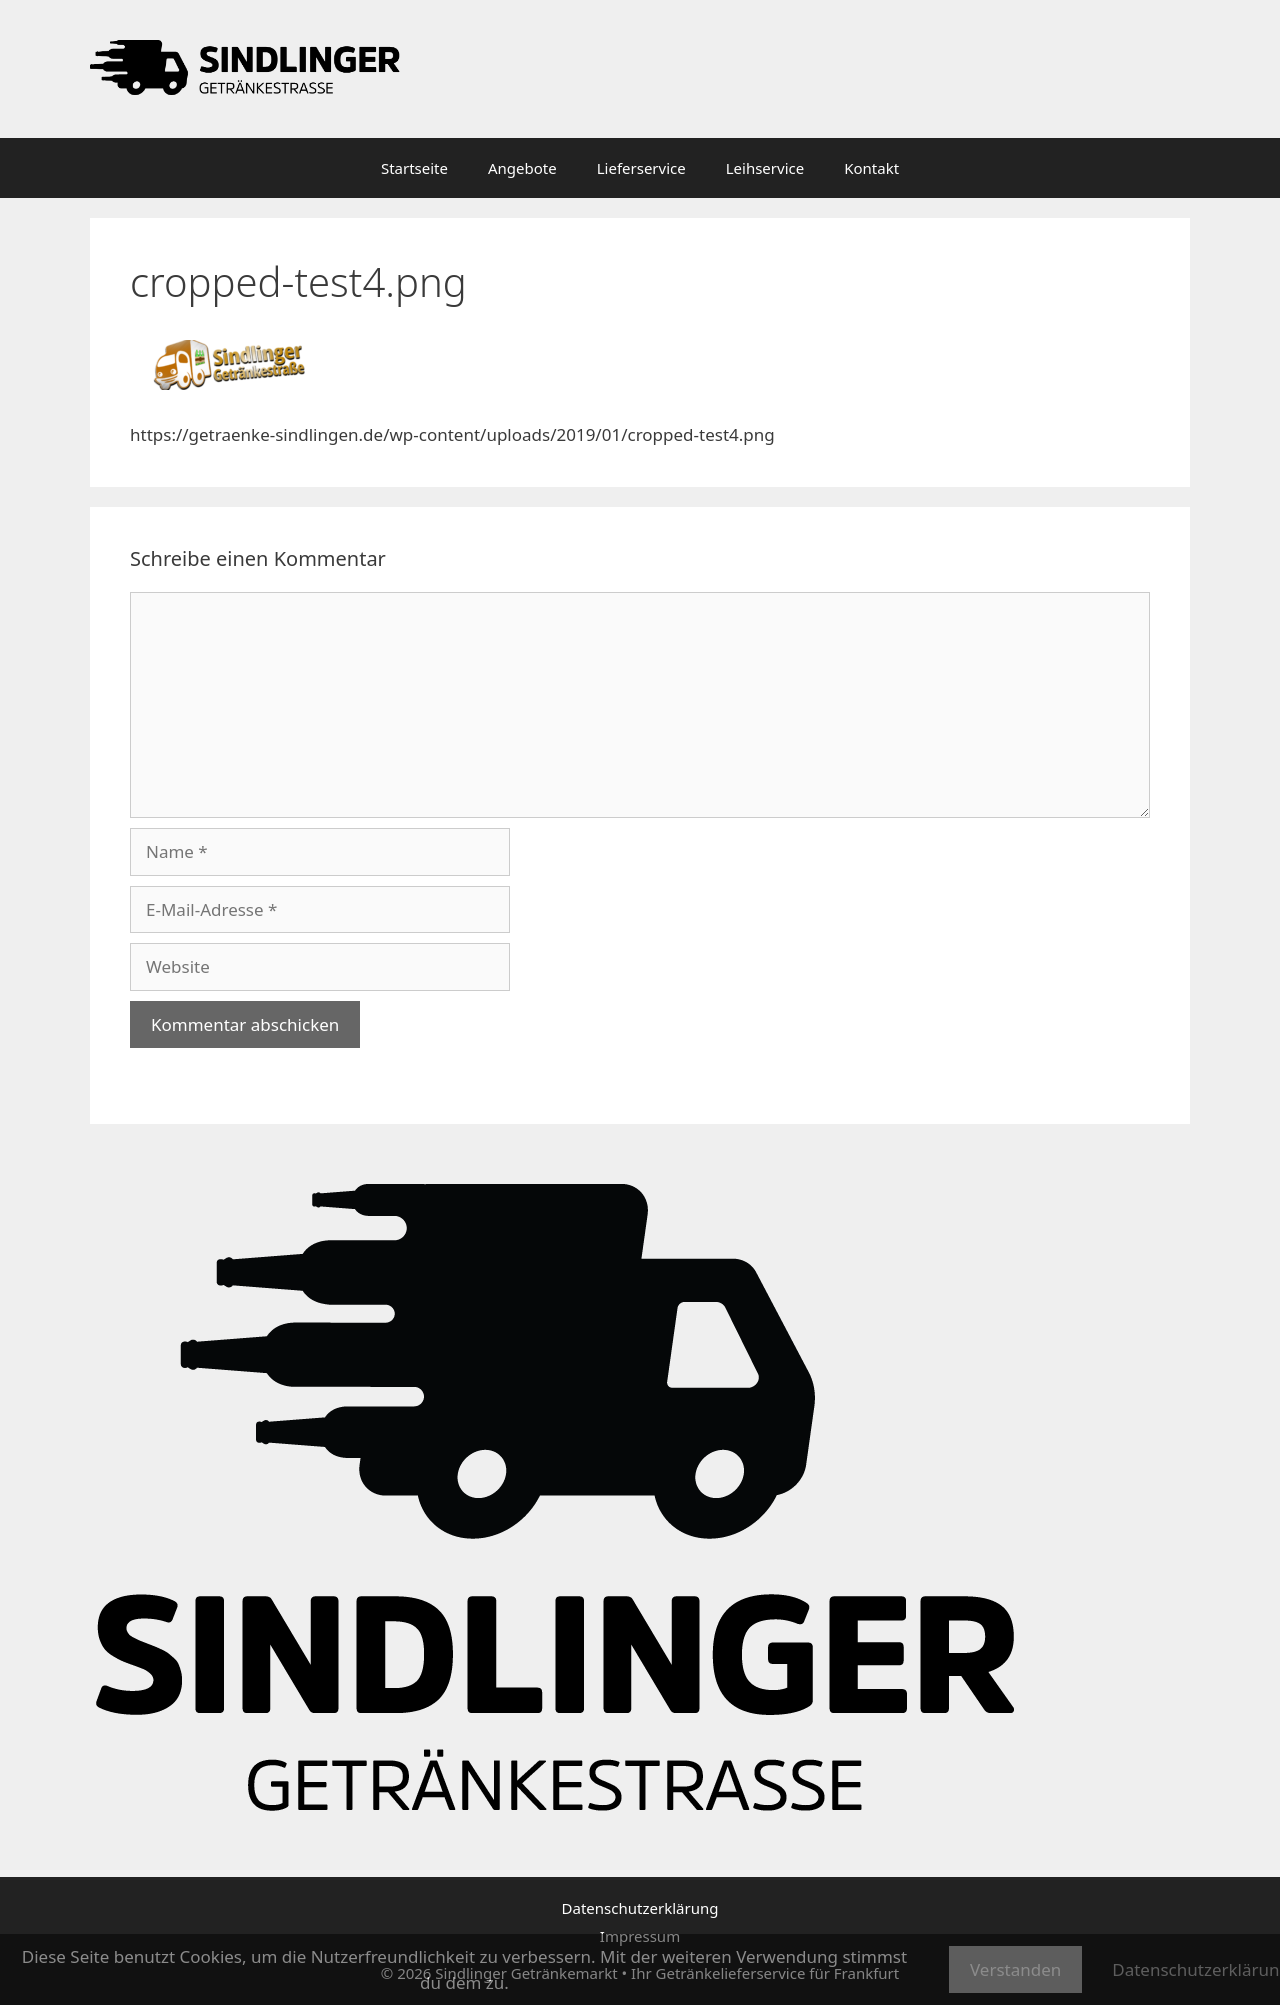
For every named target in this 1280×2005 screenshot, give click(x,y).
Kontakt (871, 168)
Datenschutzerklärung (640, 1908)
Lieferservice (641, 168)
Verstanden (1015, 1969)
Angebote (522, 168)
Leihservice (765, 168)
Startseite (414, 168)
